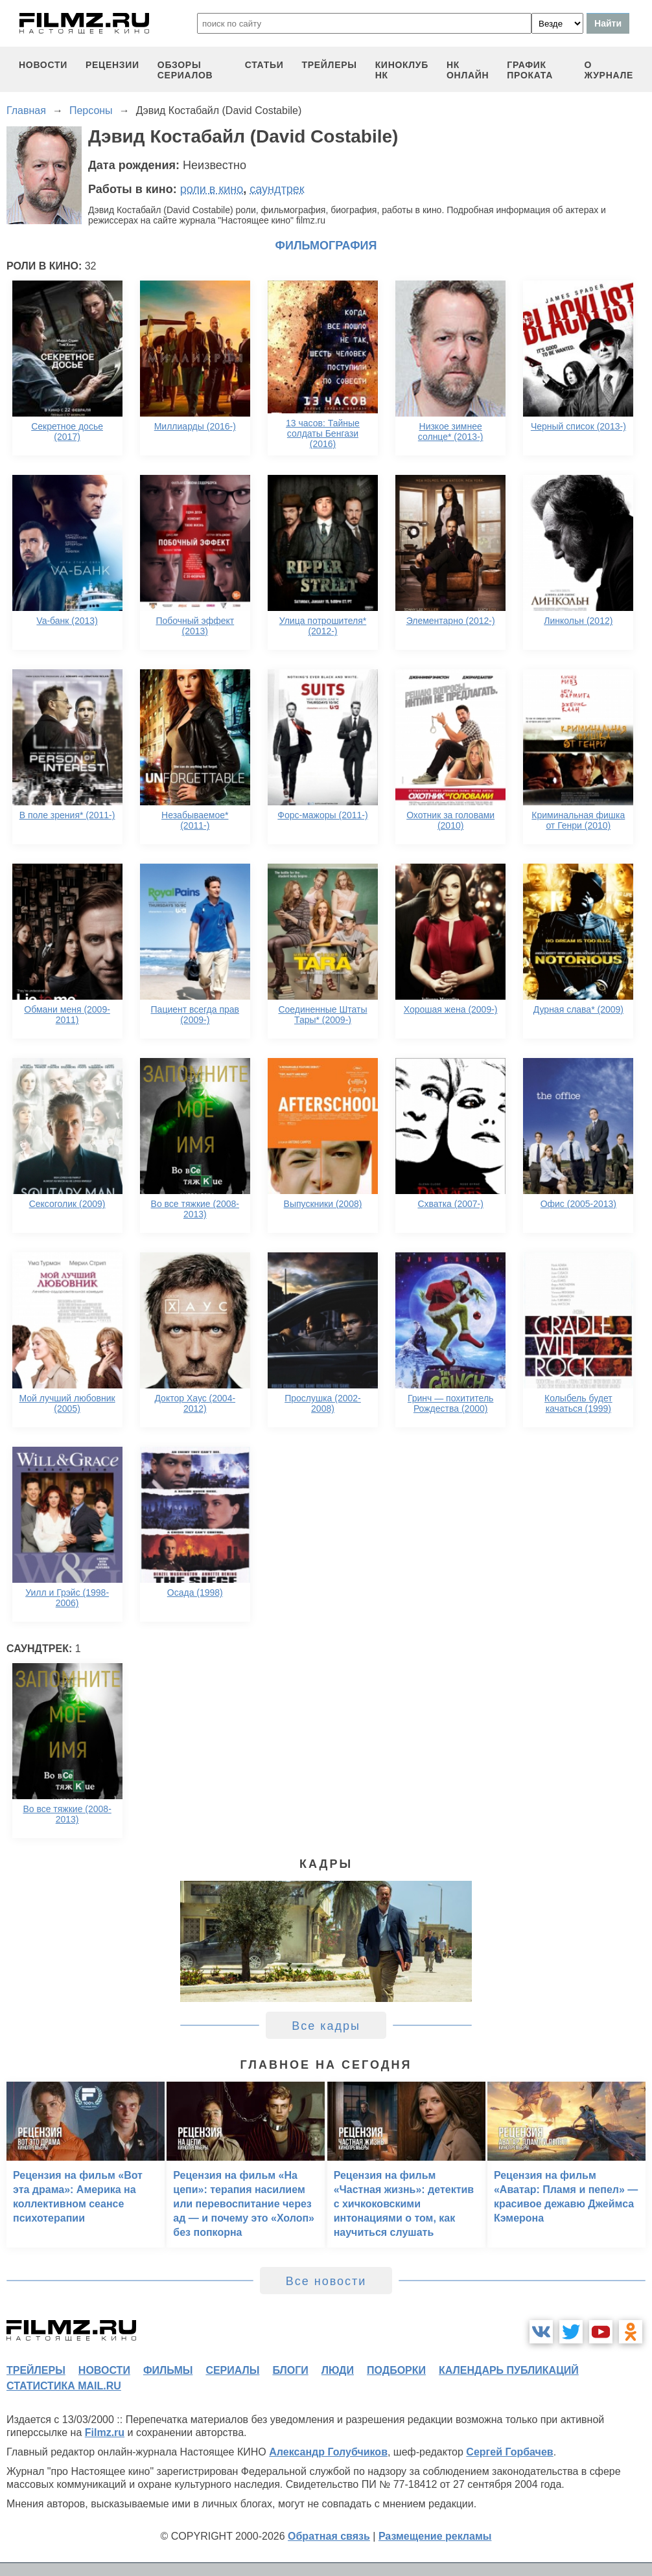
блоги (290, 2370)
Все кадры (326, 2025)
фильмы (167, 2370)
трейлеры (329, 65)
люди (337, 2370)
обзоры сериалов (185, 70)
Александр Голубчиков (328, 2451)
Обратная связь (329, 2536)
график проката (530, 70)
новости (43, 65)
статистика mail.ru (63, 2385)
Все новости (326, 2281)
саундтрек (277, 189)
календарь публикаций (509, 2370)
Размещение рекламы (435, 2536)
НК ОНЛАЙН (468, 70)
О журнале (608, 70)
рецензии (112, 65)
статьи (264, 65)
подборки (396, 2370)
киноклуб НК (401, 70)
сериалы (232, 2370)
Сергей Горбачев (509, 2451)
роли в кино (212, 189)
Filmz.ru (104, 2432)
